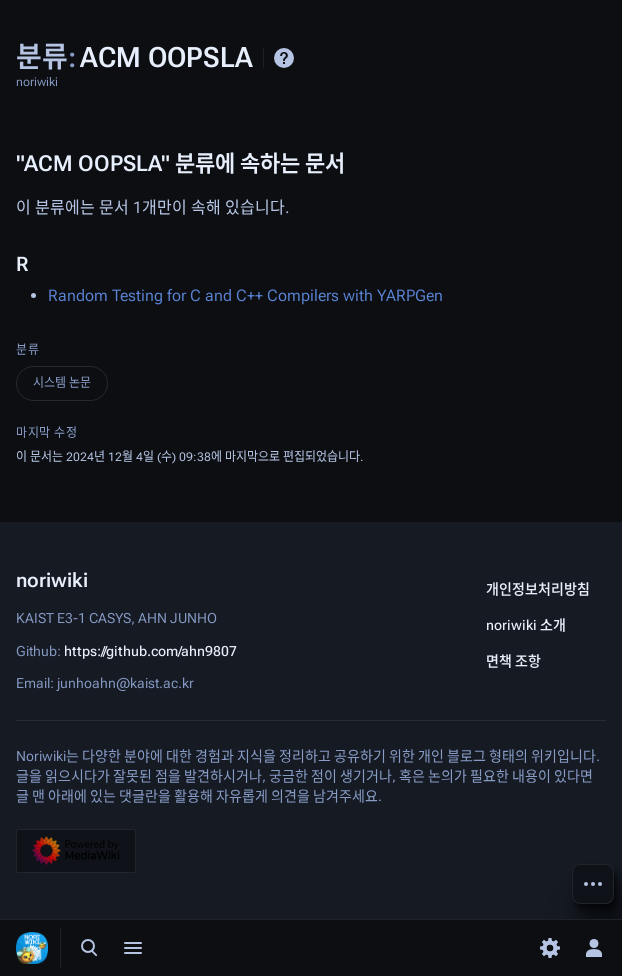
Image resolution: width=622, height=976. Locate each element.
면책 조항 (513, 661)
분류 (27, 350)
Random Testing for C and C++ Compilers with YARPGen (245, 295)
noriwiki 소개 (526, 625)
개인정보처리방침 (538, 589)
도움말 (284, 58)
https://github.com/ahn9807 (150, 650)
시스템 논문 (62, 383)
